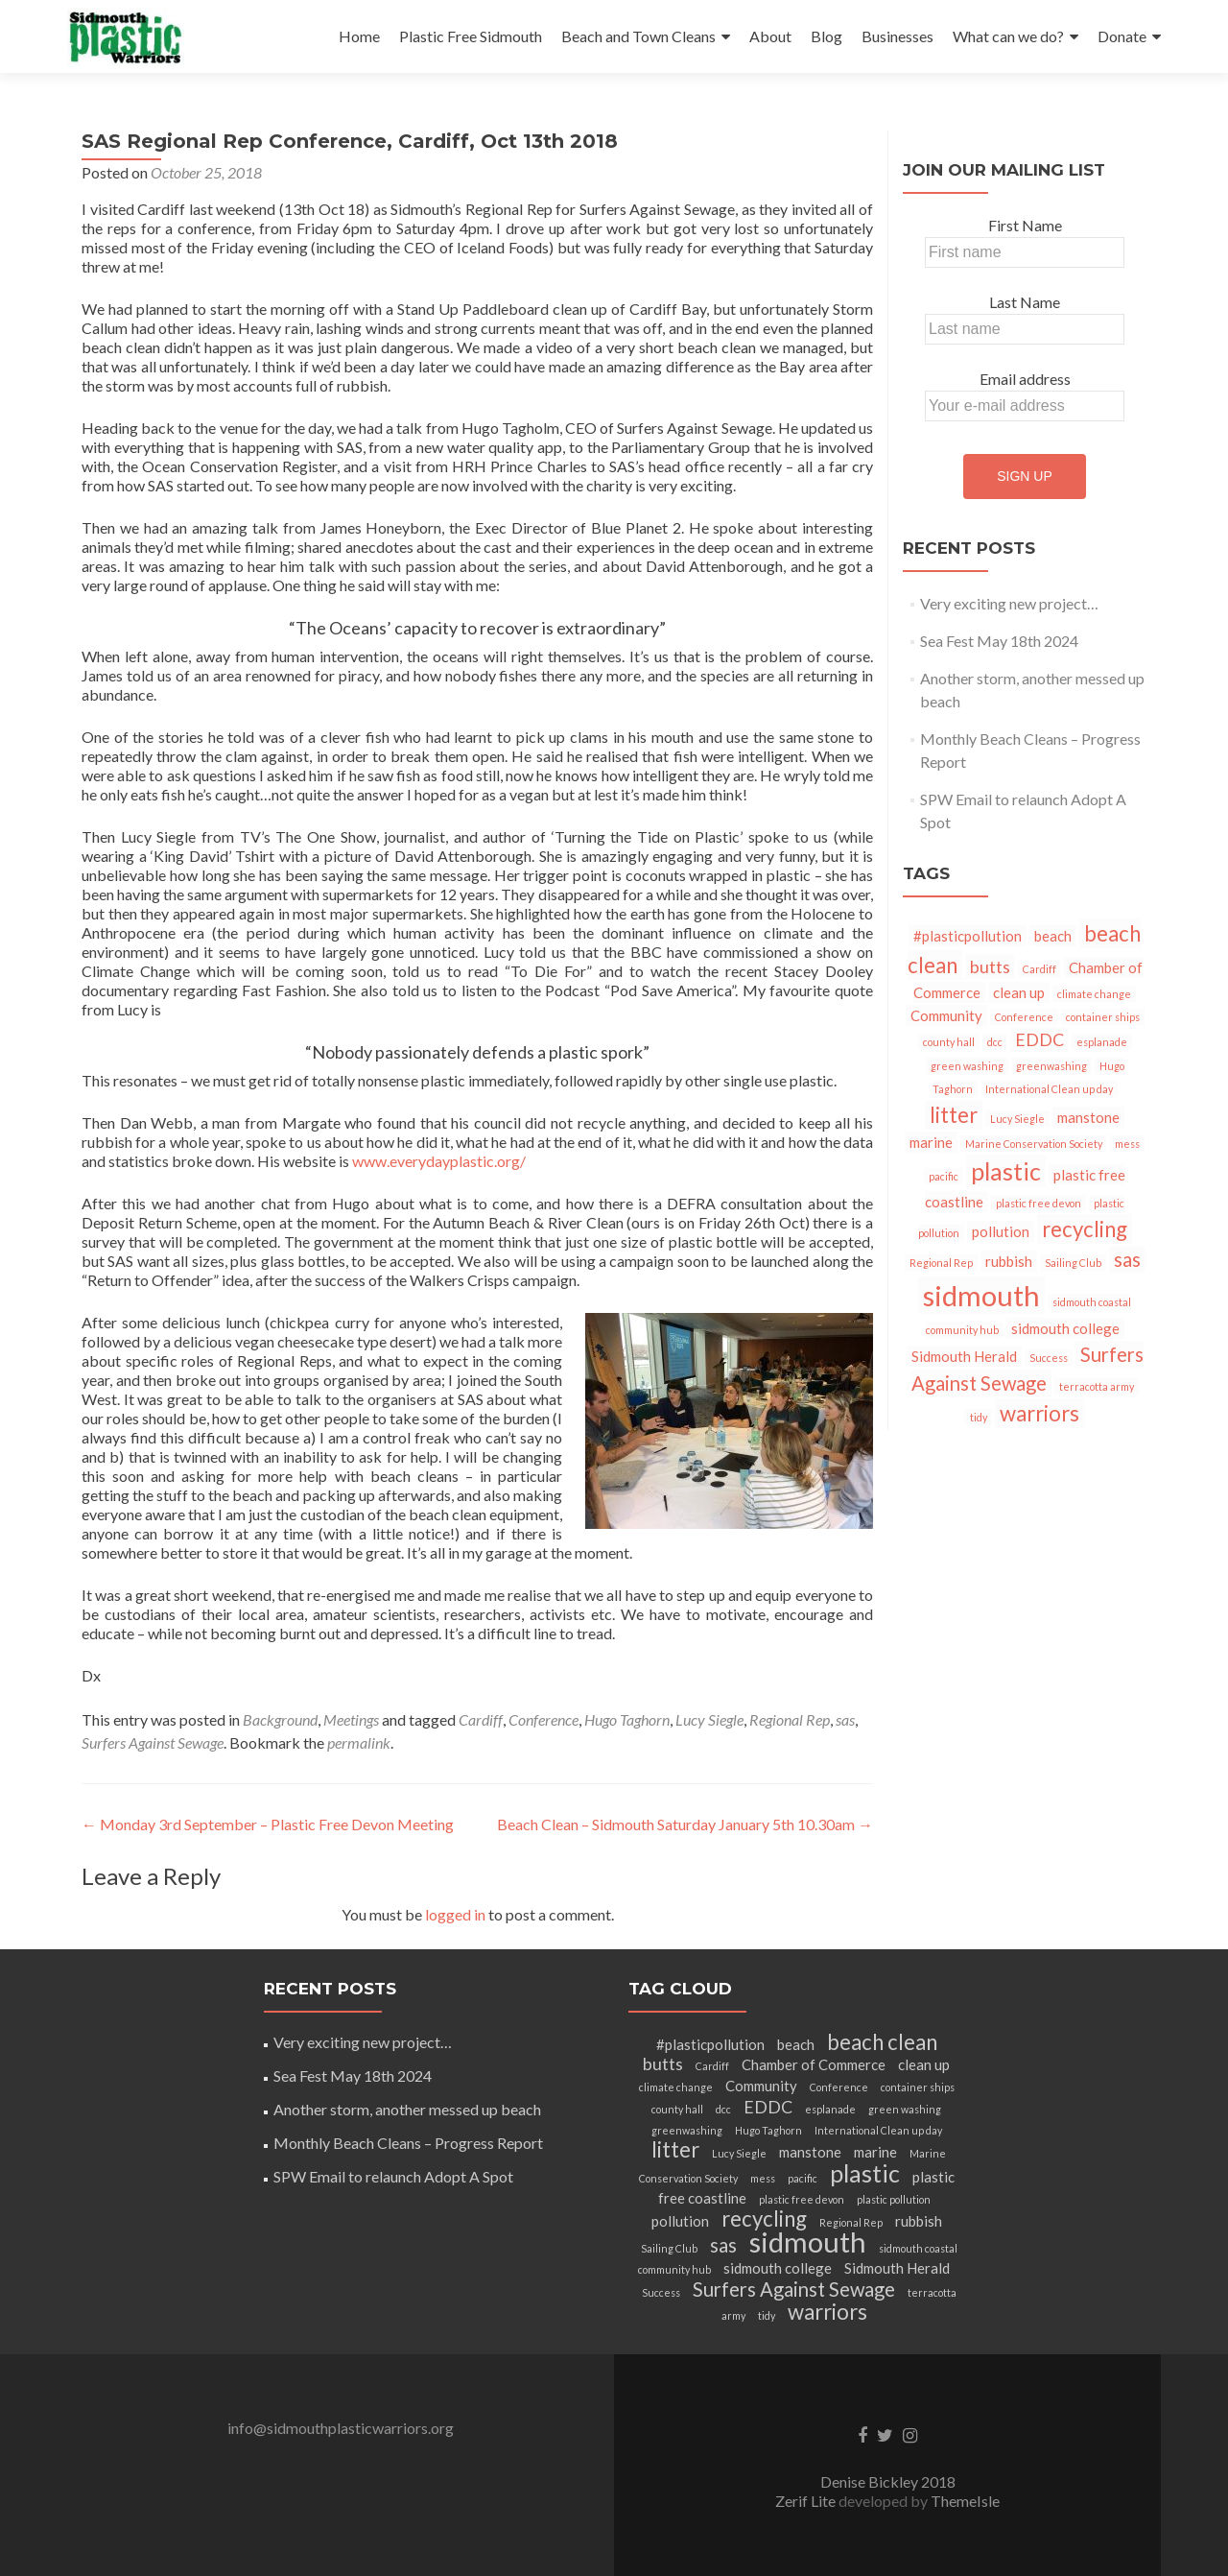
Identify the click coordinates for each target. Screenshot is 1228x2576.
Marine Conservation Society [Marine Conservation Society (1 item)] (1033, 1143)
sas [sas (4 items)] (1127, 1259)
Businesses (897, 36)
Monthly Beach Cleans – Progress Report (408, 2143)
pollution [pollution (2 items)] (1000, 1231)
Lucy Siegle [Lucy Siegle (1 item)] (1017, 1118)
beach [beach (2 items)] (1053, 935)
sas (845, 1719)
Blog (826, 36)
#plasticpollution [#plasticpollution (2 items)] (967, 935)
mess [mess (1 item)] (1127, 1143)
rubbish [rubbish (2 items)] (1008, 1261)
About (770, 36)
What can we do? (1008, 36)
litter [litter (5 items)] (954, 1115)
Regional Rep (789, 1719)
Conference (543, 1719)
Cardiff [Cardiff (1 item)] (1039, 969)
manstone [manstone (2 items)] (1088, 1117)
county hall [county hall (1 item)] (949, 1042)
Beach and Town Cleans (638, 36)
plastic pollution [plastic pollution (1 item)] (894, 2199)
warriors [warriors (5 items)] (1039, 1413)
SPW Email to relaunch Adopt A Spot (393, 2176)
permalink (358, 1742)
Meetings (351, 1719)
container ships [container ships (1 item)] (1103, 1017)
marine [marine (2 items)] (931, 1142)
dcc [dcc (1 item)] (995, 1042)
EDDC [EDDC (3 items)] (1039, 1039)
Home (359, 36)
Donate (1122, 36)
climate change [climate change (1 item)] (1094, 994)
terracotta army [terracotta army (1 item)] (1096, 1386)
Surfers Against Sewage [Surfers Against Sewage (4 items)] (794, 2289)
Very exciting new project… (1009, 603)
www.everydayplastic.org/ (439, 1161)
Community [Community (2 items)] (946, 1015)
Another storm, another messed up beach (407, 2109)
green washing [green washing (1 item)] (967, 1066)
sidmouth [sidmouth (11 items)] (981, 1295)
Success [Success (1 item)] (1048, 1357)
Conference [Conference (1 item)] (1024, 1017)
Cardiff (481, 1719)
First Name (1025, 225)
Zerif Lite (806, 2501)
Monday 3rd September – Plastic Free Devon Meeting (268, 1824)
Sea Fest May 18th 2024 (999, 641)
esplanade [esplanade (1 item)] (1101, 1042)
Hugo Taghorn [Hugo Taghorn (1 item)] (768, 2130)
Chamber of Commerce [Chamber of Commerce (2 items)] (814, 2064)
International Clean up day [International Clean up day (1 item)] (1049, 1089)
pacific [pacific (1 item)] (943, 1176)
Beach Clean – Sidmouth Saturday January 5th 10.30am (685, 1824)
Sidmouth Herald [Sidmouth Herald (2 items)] (964, 1356)
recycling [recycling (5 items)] (1084, 1229)
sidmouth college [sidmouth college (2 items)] (1065, 1328)
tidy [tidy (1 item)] (978, 1417)
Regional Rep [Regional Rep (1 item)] (941, 1262)
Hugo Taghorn (627, 1719)
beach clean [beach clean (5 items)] (882, 2042)
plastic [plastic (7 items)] (1006, 1171)
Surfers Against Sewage (153, 1742)
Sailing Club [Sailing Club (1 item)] (1073, 1262)
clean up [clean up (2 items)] (1019, 992)
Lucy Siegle (709, 1719)
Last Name (1024, 302)
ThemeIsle (965, 2501)
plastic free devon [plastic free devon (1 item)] (1038, 1203)
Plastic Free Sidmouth (470, 36)
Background (280, 1719)
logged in (455, 1914)
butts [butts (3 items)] (990, 966)
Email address (1025, 379)
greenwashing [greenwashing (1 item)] (1051, 1066)
